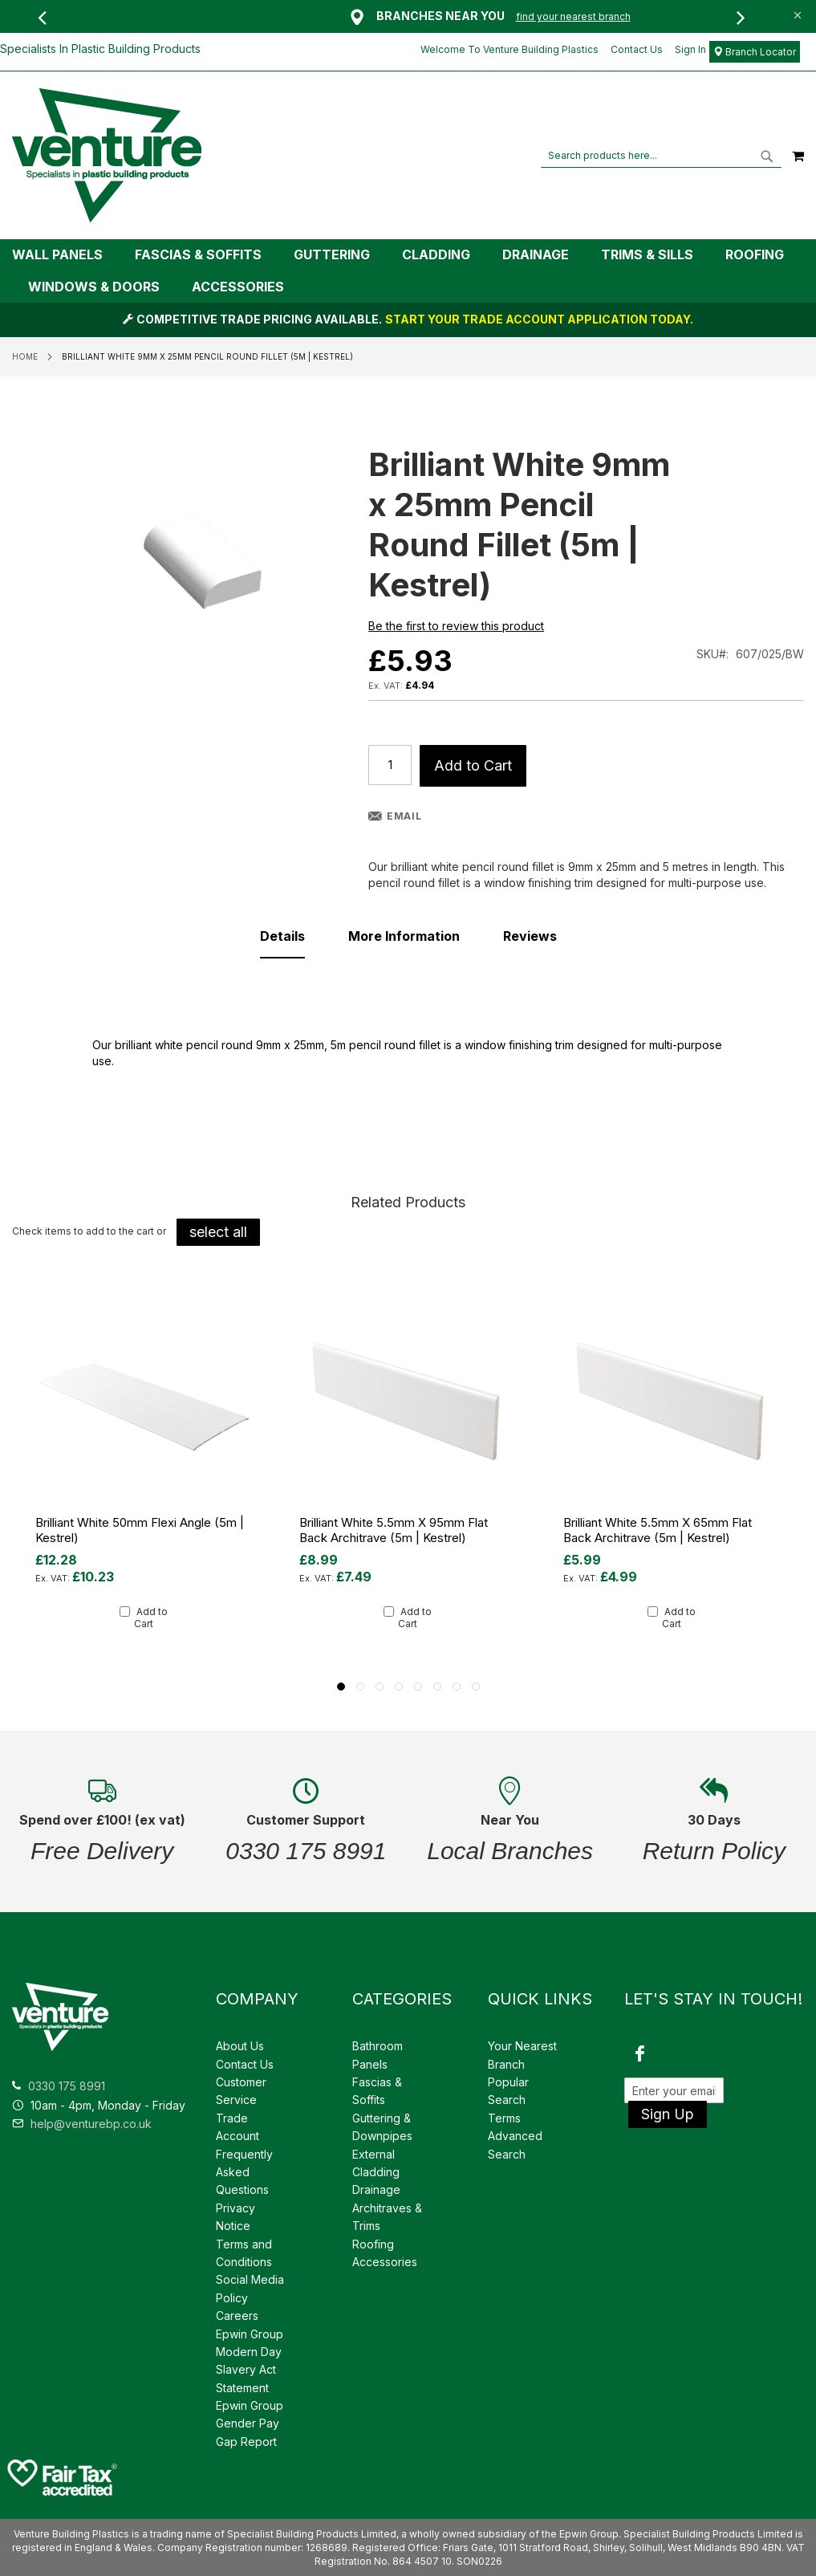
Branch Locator (754, 52)
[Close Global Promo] (796, 14)
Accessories (384, 2262)
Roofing (373, 2244)
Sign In (690, 49)
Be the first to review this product (456, 626)
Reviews (530, 936)
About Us (240, 2046)
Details (282, 936)
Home (25, 356)
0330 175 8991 (66, 2086)
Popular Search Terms (508, 2100)
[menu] (408, 271)
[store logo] (106, 155)
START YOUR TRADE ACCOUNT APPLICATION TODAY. (539, 319)
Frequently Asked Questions (244, 2172)
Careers (237, 2315)
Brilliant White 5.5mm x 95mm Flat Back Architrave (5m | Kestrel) (393, 1530)
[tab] (408, 271)
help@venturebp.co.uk (82, 2123)
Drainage (376, 2189)
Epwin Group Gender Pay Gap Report (249, 2423)
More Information (404, 936)
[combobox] (661, 156)
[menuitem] (65, 255)
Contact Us (637, 49)
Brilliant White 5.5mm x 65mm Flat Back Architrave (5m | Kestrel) (657, 1530)
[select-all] (218, 1232)
